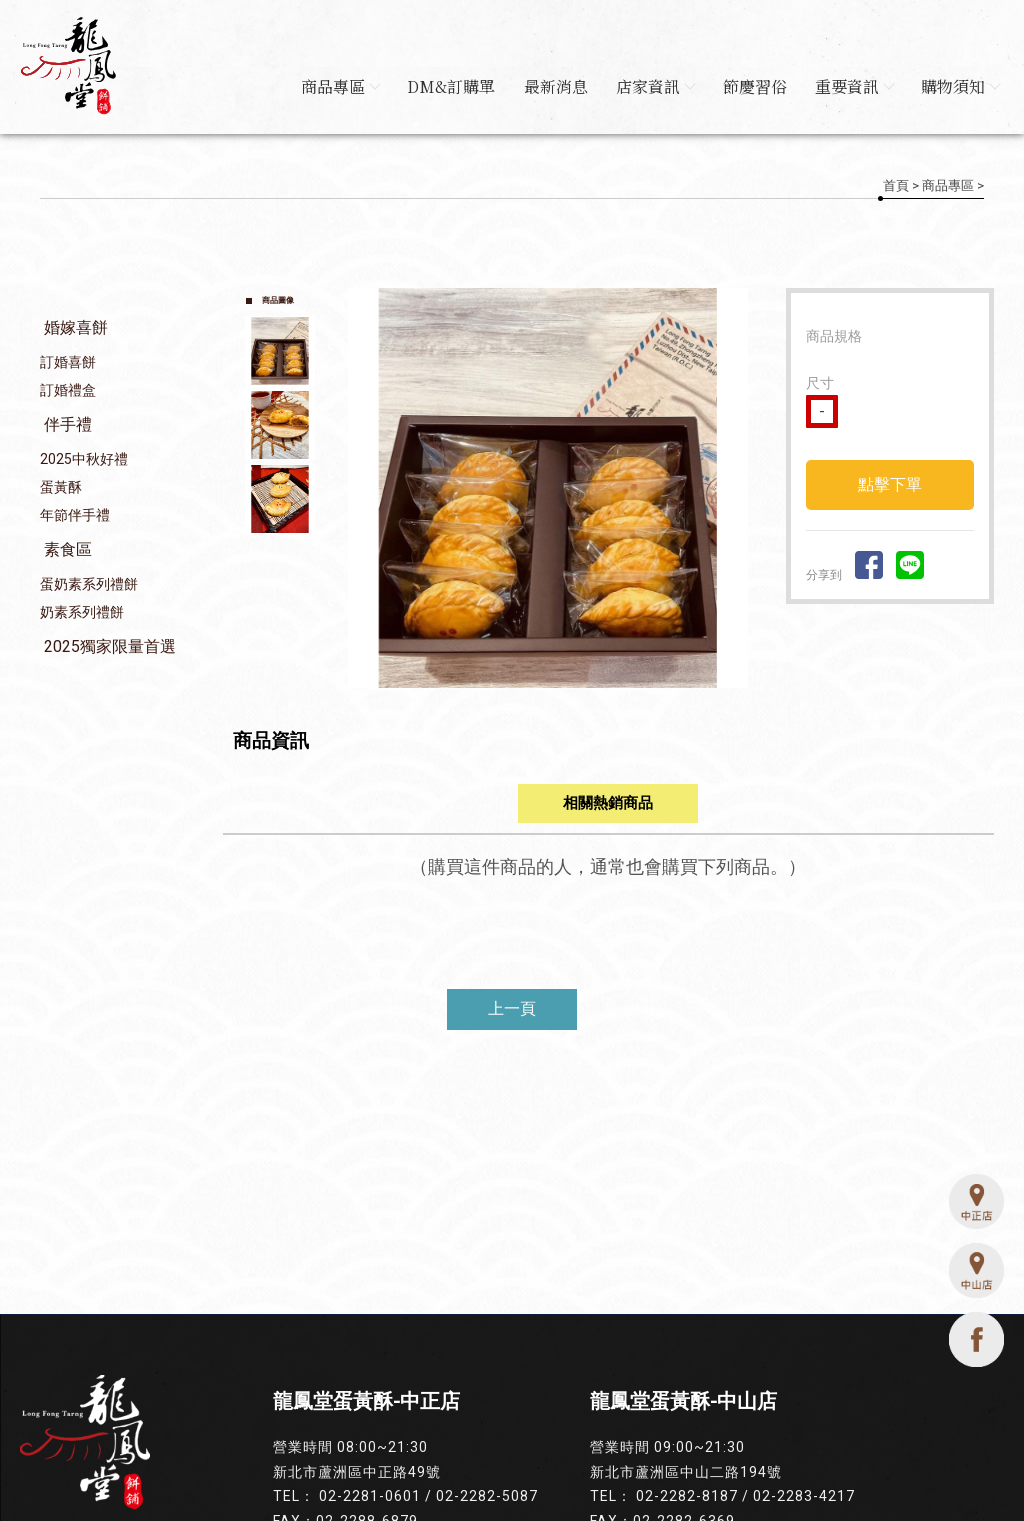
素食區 (68, 550)
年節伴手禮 (75, 516)
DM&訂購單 (443, 86)
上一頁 (512, 1009)
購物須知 (960, 86)
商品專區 (330, 86)
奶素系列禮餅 (82, 613)
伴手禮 (68, 425)
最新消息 (549, 86)
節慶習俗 (751, 86)
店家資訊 (650, 86)
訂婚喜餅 (68, 363)
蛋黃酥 (61, 488)
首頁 (896, 185)
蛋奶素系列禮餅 (89, 585)
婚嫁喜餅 (76, 328)
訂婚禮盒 (68, 391)
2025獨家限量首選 (110, 647)
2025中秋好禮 (84, 460)
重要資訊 (852, 86)
